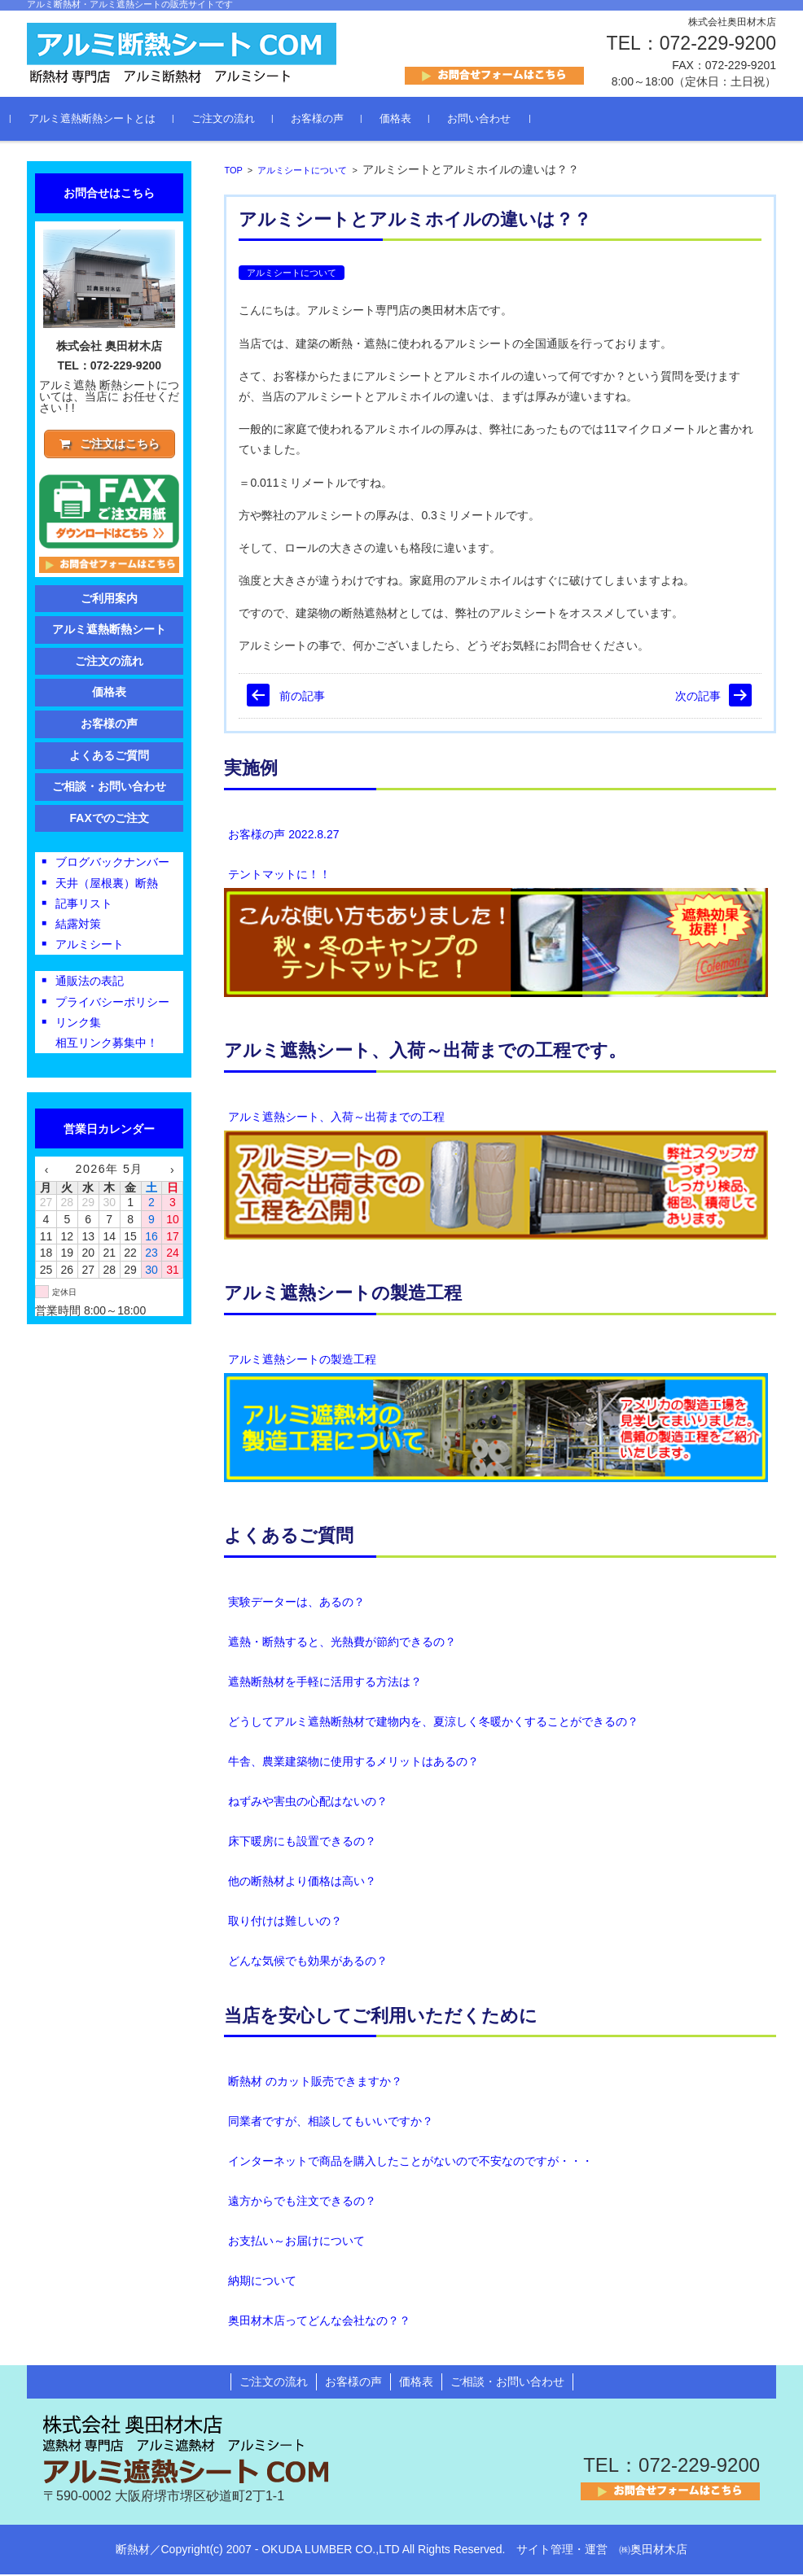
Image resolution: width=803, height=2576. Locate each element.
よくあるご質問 (288, 1538)
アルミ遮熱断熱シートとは (108, 121)
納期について (262, 2283)
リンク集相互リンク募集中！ (106, 1035)
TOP (233, 172)
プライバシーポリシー (112, 1005)
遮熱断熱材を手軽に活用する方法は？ (325, 1683)
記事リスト (83, 906)
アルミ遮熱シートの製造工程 (302, 1361)
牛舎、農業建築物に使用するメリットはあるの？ (353, 1763)
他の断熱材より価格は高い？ (302, 1882)
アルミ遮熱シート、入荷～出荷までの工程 (336, 1118)
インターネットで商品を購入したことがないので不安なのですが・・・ (410, 2163)
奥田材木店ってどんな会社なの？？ (319, 2323)
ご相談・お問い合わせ (109, 790)
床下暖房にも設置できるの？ (302, 1842)
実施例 (251, 770)
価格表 (412, 121)
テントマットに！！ (279, 875)
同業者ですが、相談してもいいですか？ (330, 2123)
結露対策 (78, 927)
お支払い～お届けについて (296, 2243)
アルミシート (89, 948)
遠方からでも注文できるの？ (302, 2203)
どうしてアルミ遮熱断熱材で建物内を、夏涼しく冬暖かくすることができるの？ (433, 1723)
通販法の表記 (89, 984)
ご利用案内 (109, 601)
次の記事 (698, 697)
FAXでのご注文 (109, 821)
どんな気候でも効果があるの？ (308, 1962)
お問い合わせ (495, 121)
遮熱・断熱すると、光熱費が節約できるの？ (342, 1643)
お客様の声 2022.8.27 (283, 836)
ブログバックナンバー (112, 866)
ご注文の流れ (239, 121)
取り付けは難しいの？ (285, 1922)
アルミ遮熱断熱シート (109, 633)
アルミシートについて (302, 172)
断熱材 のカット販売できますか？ (315, 2083)
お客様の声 (333, 121)
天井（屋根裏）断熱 (106, 886)
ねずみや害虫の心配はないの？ (308, 1802)
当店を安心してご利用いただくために (381, 2017)
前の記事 (302, 697)
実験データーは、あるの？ (296, 1603)
